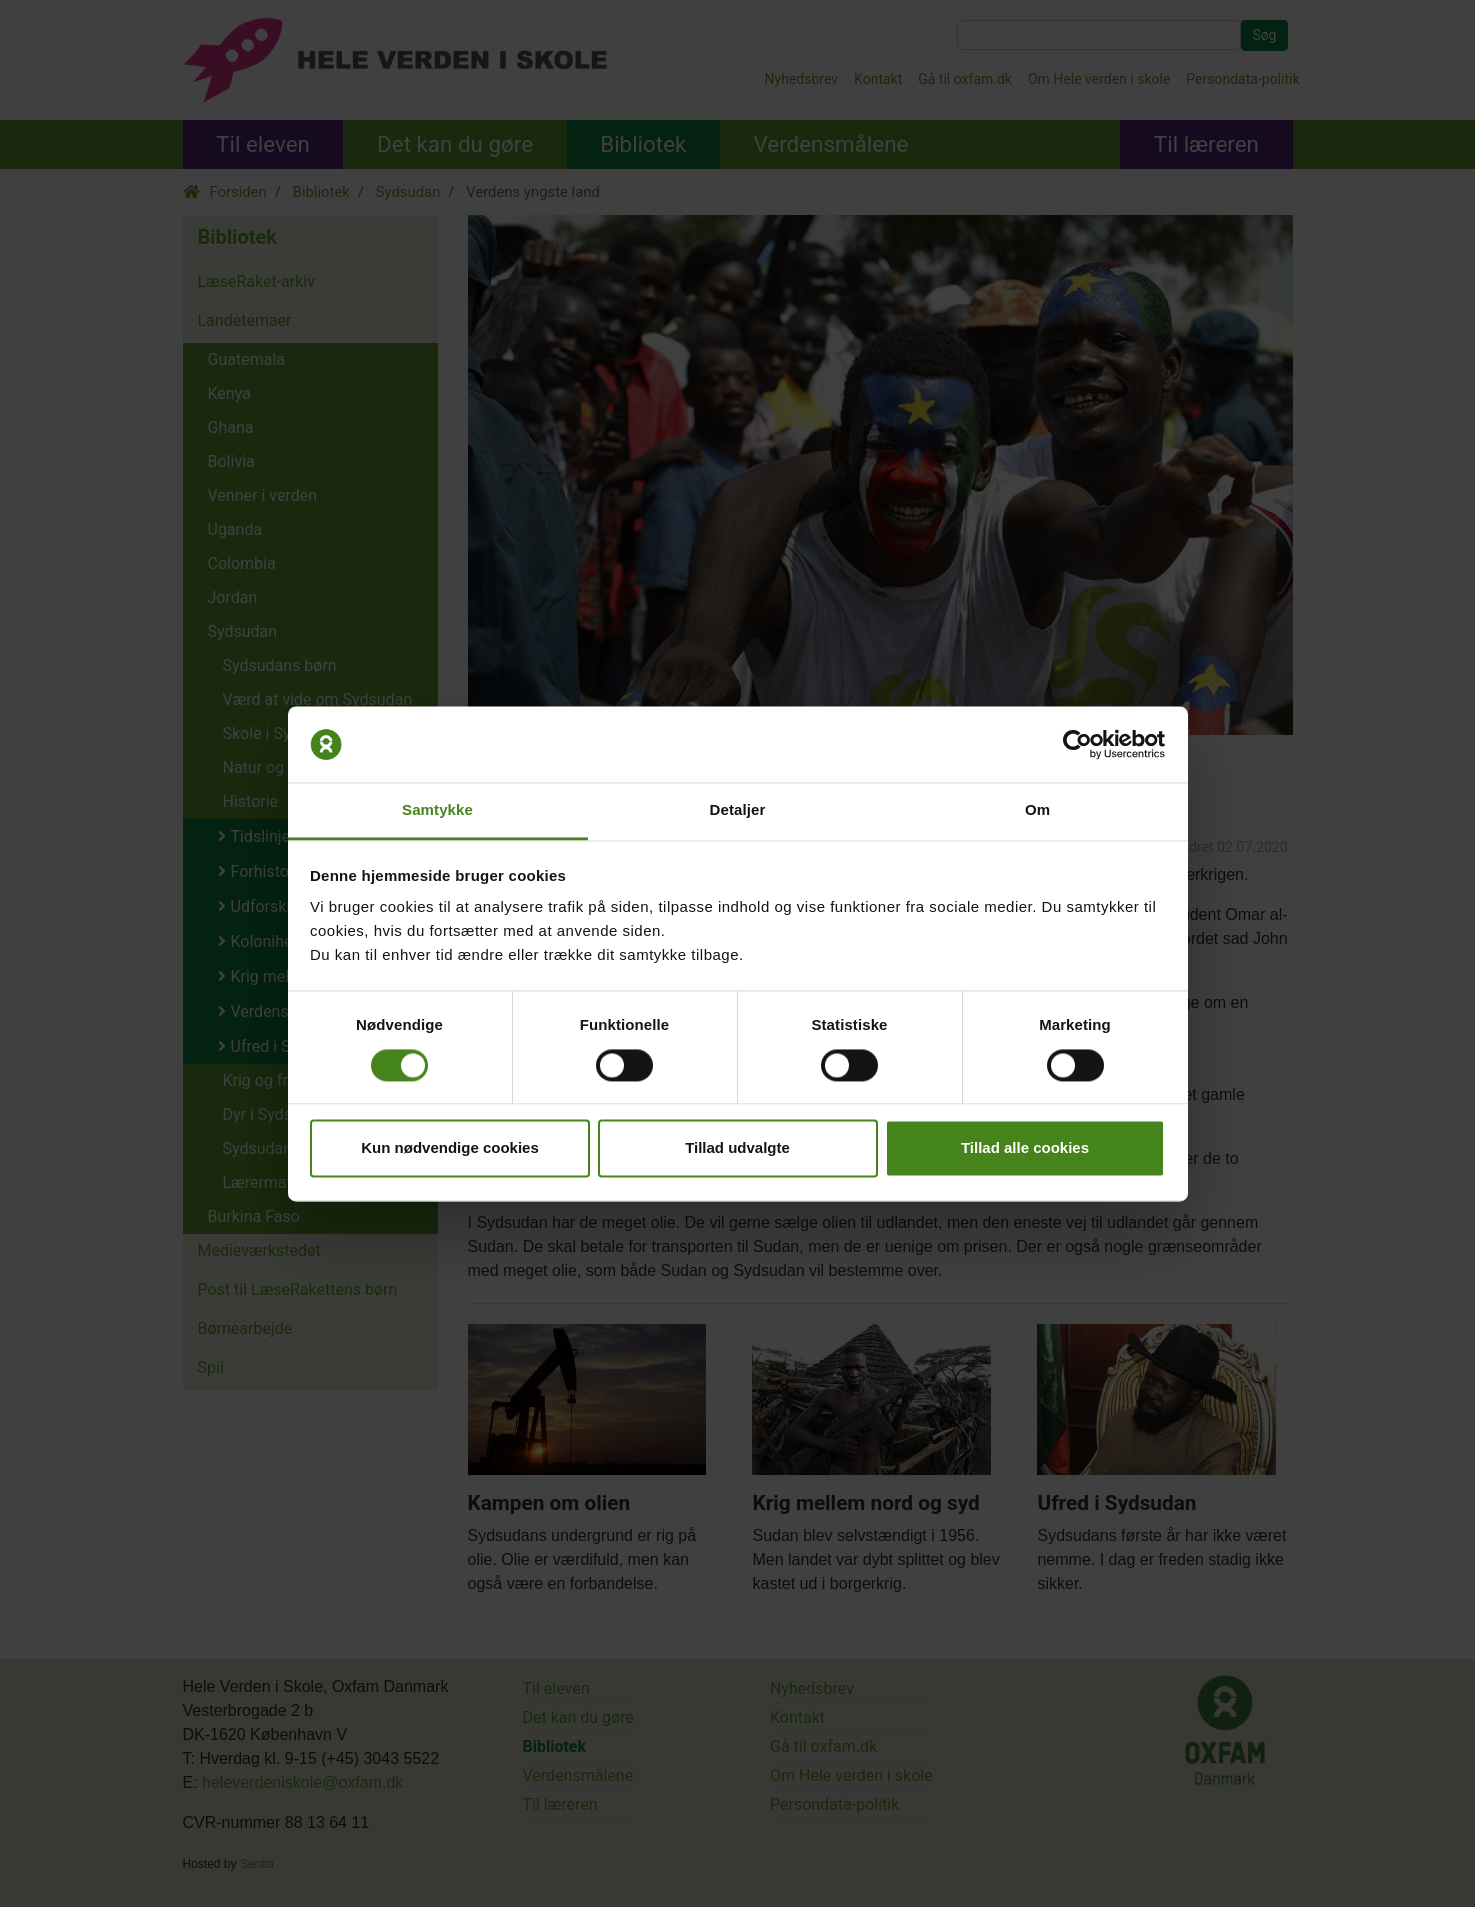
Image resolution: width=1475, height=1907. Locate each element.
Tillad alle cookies (1025, 1148)
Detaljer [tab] (738, 810)
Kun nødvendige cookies (450, 1148)
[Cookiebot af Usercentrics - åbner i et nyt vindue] (1077, 744)
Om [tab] (1037, 810)
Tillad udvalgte (737, 1148)
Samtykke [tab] (437, 810)
